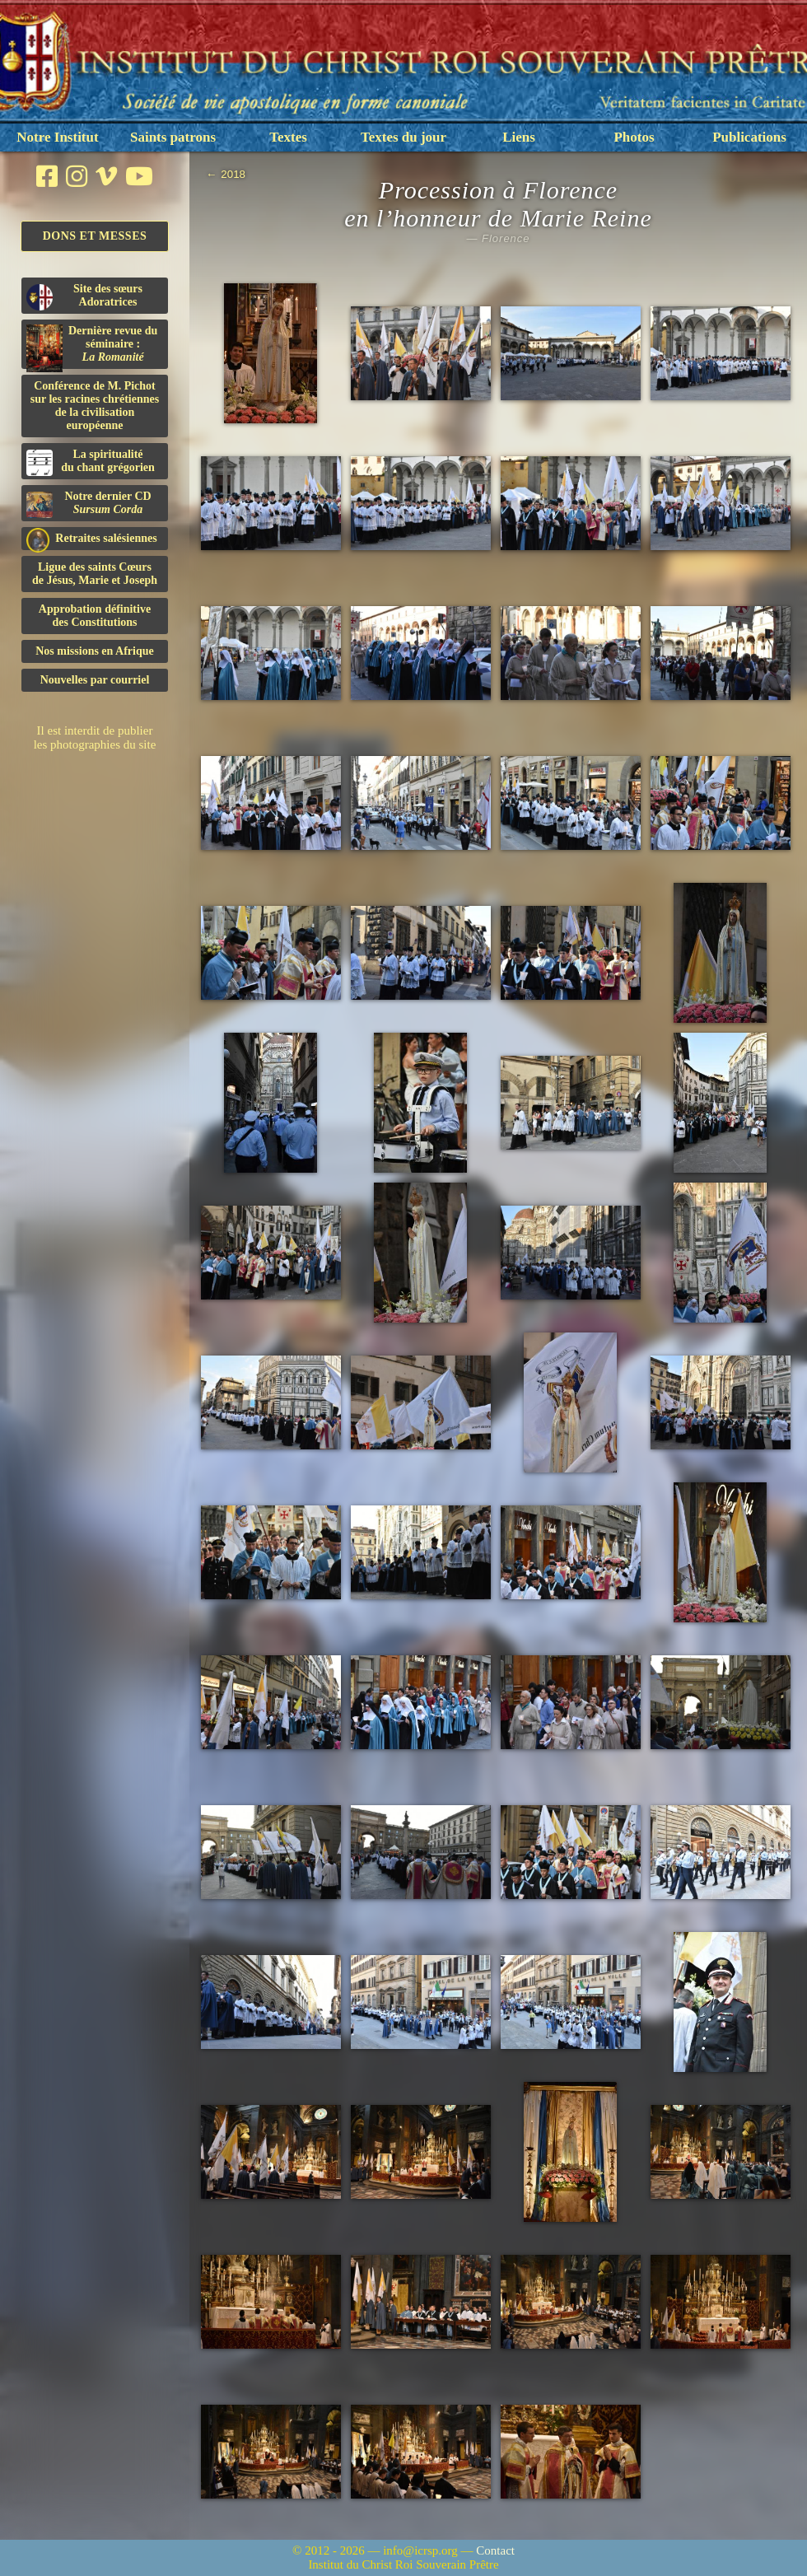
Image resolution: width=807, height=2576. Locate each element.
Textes (288, 137)
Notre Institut (57, 137)
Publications (749, 137)
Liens (518, 137)
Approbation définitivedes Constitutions (95, 615)
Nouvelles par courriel (95, 680)
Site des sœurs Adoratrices (84, 296)
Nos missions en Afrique (94, 651)
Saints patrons (173, 137)
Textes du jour (403, 137)
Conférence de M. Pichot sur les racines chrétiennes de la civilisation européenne (94, 406)
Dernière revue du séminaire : (91, 346)
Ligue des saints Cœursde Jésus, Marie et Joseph (94, 573)
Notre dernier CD (89, 504)
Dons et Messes (95, 236)
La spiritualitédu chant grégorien (90, 462)
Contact (495, 2550)
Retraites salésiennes (91, 539)
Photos (633, 137)
